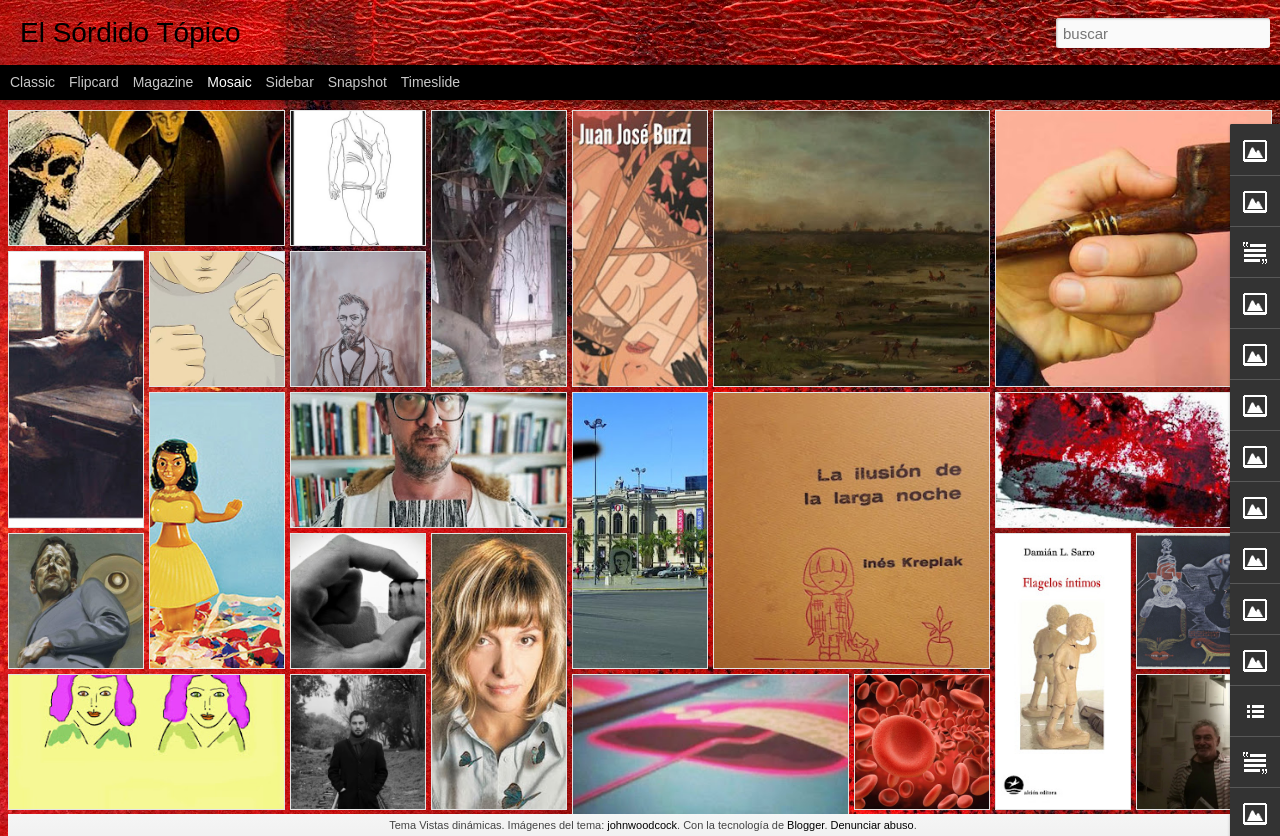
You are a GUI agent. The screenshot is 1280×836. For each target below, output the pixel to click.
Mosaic (229, 82)
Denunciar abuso (872, 825)
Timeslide (430, 82)
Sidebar (290, 82)
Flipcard (94, 82)
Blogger (805, 825)
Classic (32, 82)
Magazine (163, 82)
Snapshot (357, 82)
